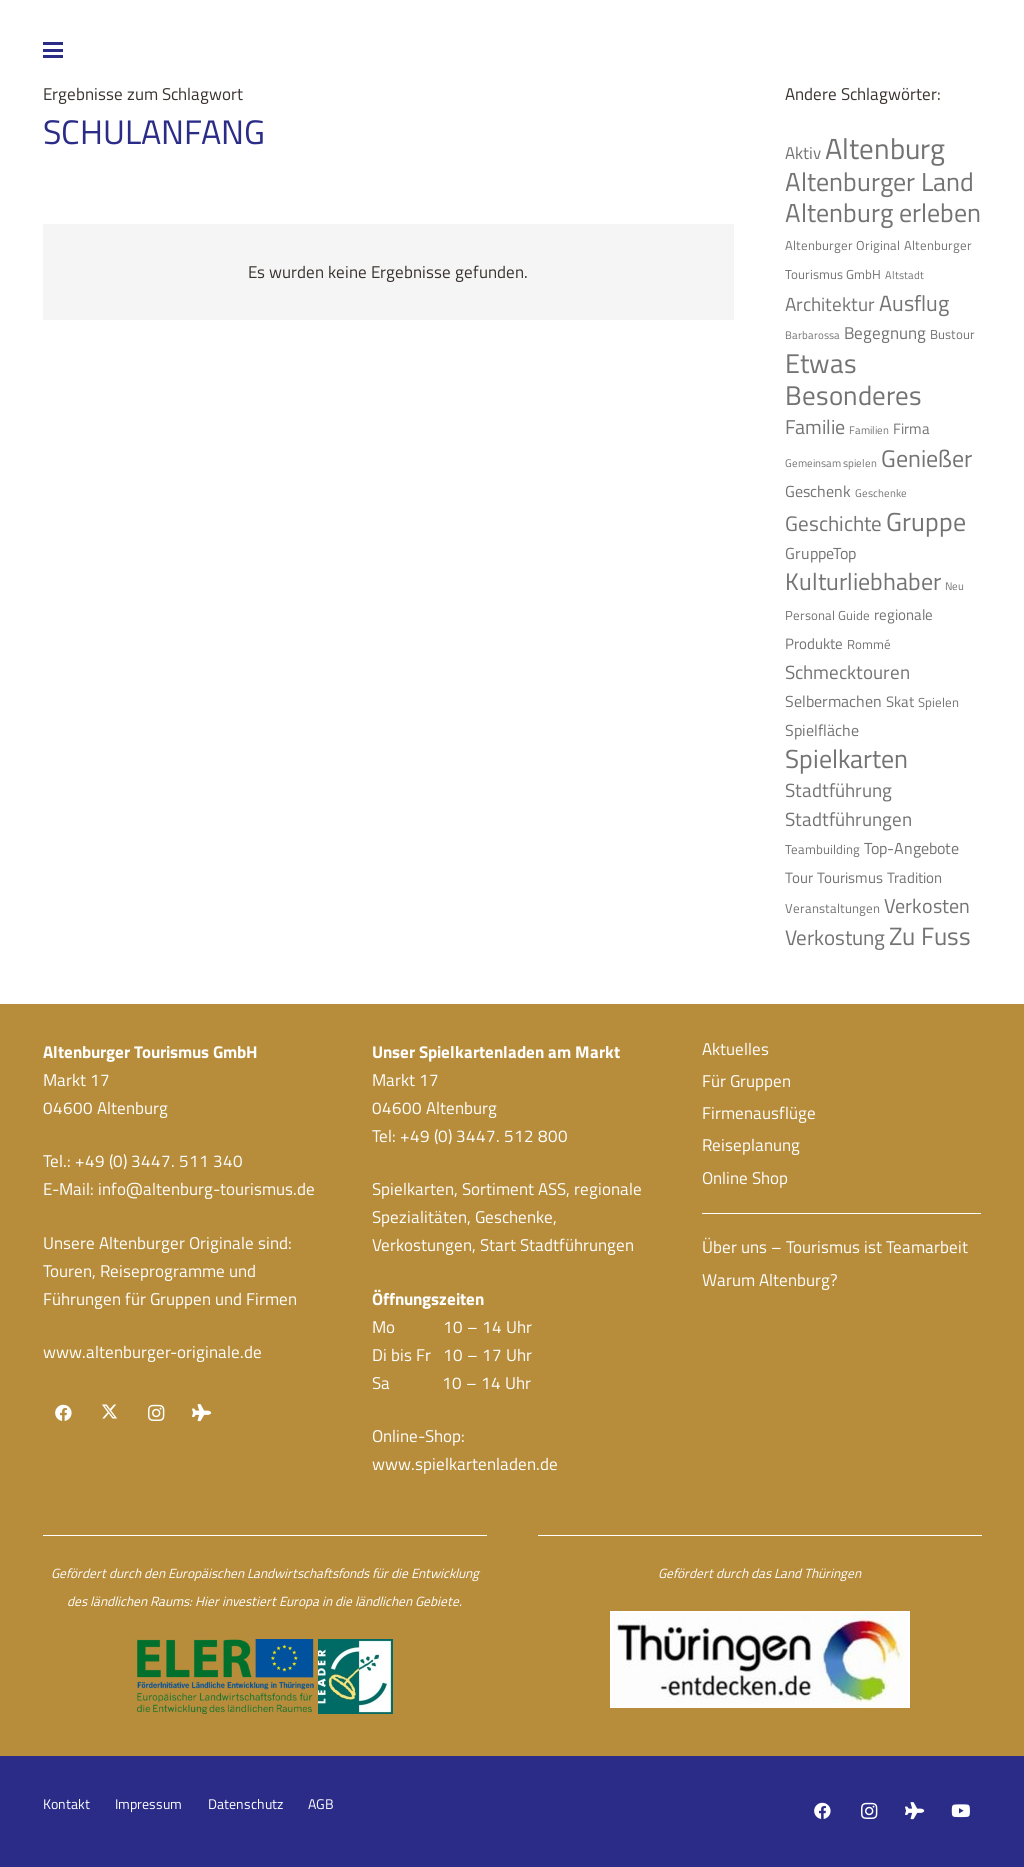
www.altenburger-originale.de (152, 1352)
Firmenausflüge (759, 1113)
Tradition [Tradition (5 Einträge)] (914, 877)
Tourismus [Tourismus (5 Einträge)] (850, 877)
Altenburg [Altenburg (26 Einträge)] (885, 148)
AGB (321, 1803)
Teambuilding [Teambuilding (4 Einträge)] (822, 849)
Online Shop (745, 1178)
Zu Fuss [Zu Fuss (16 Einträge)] (930, 936)
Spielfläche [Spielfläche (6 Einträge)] (822, 730)
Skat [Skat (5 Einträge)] (900, 701)
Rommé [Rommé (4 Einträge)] (869, 644)
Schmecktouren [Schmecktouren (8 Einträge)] (847, 672)
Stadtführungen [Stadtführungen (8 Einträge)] (848, 819)
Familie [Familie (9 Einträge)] (815, 427)
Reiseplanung (751, 1145)
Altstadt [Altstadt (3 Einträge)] (904, 275)
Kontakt (66, 1803)
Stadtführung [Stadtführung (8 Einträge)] (838, 790)
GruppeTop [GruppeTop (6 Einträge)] (820, 553)
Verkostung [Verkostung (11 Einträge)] (835, 937)
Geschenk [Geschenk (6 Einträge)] (818, 491)
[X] (109, 1413)
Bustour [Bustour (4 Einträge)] (952, 334)
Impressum (148, 1803)
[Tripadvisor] (201, 1413)
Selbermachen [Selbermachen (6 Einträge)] (833, 701)
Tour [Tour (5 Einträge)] (799, 877)
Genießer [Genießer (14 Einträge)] (926, 458)
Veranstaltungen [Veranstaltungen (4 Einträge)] (832, 908)
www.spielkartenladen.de (465, 1464)
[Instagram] (155, 1413)
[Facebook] (64, 1413)
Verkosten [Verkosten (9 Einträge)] (927, 906)
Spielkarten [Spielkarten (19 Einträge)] (846, 758)
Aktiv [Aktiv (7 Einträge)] (803, 152)
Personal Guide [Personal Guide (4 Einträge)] (827, 615)
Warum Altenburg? (770, 1280)
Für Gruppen (746, 1081)
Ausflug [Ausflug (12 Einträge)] (914, 303)
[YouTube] (960, 1811)
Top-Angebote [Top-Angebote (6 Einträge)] (911, 848)
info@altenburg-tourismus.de (206, 1189)
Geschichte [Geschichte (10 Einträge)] (833, 523)
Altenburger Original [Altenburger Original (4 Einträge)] (842, 245)
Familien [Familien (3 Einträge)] (869, 430)
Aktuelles (735, 1049)
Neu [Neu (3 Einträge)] (954, 586)
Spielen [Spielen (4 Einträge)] (938, 702)
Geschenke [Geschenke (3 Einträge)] (881, 493)
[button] (203, 50)
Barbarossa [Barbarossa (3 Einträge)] (812, 335)
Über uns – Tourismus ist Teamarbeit (835, 1247)
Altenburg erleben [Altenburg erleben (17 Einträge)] (883, 212)
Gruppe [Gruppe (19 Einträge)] (926, 521)
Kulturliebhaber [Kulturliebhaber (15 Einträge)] (863, 581)
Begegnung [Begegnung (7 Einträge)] (885, 332)
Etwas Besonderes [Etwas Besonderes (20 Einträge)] (853, 379)
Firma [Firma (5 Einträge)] (911, 428)
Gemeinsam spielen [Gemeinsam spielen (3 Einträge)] (831, 463)
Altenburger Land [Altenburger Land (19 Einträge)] (879, 181)
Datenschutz (245, 1803)
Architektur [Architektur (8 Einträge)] (830, 304)
